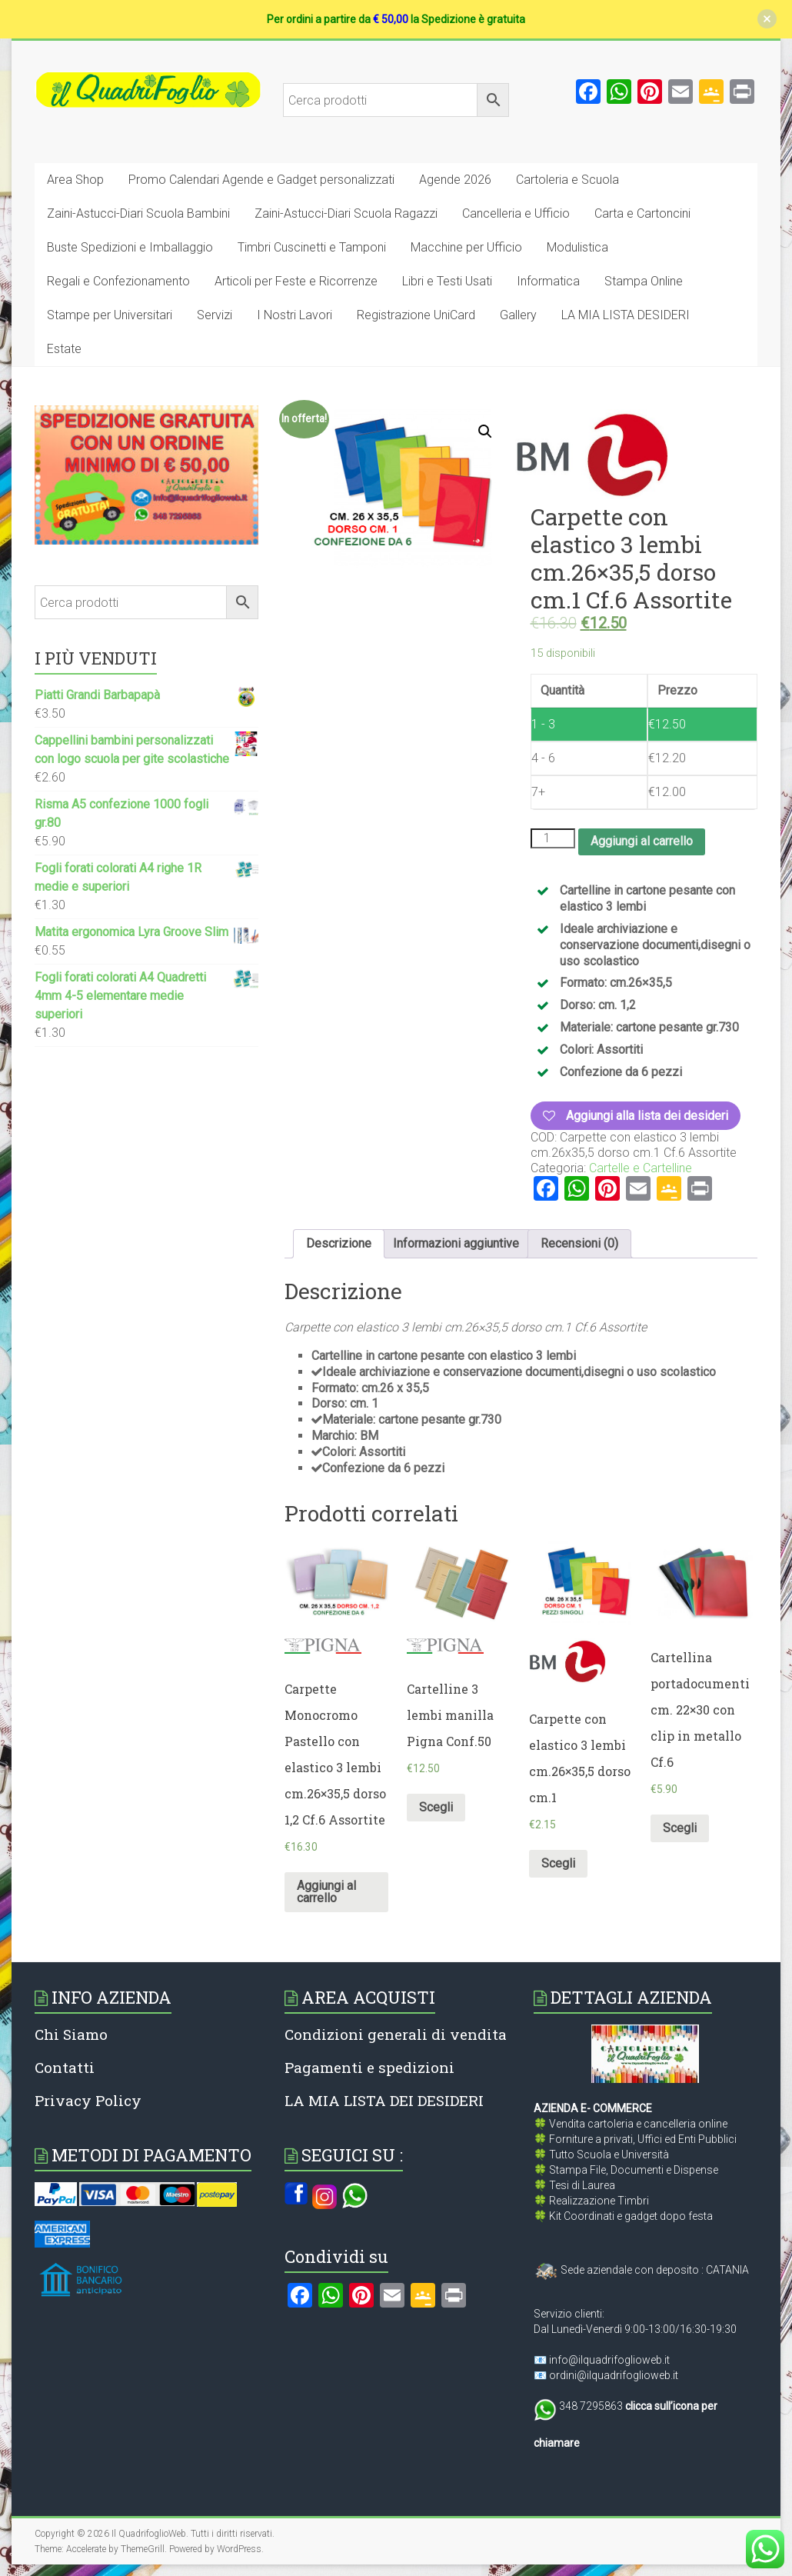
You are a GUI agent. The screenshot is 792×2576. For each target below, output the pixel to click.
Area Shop (75, 179)
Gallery (518, 315)
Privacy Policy (88, 2100)
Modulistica (577, 247)
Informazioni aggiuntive (456, 1243)
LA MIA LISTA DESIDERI (625, 315)
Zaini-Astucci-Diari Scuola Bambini (138, 213)
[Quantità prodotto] (553, 838)
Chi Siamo (71, 2034)
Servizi (214, 315)
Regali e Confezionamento (118, 281)
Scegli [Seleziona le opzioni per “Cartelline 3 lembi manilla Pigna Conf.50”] (436, 1807)
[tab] (338, 1243)
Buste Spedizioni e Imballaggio (130, 247)
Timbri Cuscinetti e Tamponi (312, 247)
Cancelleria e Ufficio (516, 213)
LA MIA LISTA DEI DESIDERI (384, 2100)
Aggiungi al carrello (642, 841)
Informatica (548, 281)
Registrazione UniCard (416, 315)
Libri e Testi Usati (447, 281)
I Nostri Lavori (294, 315)
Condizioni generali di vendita (396, 2034)
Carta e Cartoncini (642, 213)
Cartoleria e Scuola (567, 179)
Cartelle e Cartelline (640, 1168)
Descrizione (338, 1243)
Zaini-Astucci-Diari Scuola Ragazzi (346, 213)
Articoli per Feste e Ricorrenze (296, 281)
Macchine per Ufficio (466, 247)
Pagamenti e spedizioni (369, 2067)
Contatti (65, 2067)
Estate (64, 349)
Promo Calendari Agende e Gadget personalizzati (261, 179)
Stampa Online (643, 281)
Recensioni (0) (579, 1243)
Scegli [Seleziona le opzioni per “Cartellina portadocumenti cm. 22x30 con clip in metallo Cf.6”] (680, 1828)
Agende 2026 (455, 179)
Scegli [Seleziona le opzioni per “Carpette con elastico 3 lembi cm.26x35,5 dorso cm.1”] (558, 1863)
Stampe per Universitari (109, 315)
